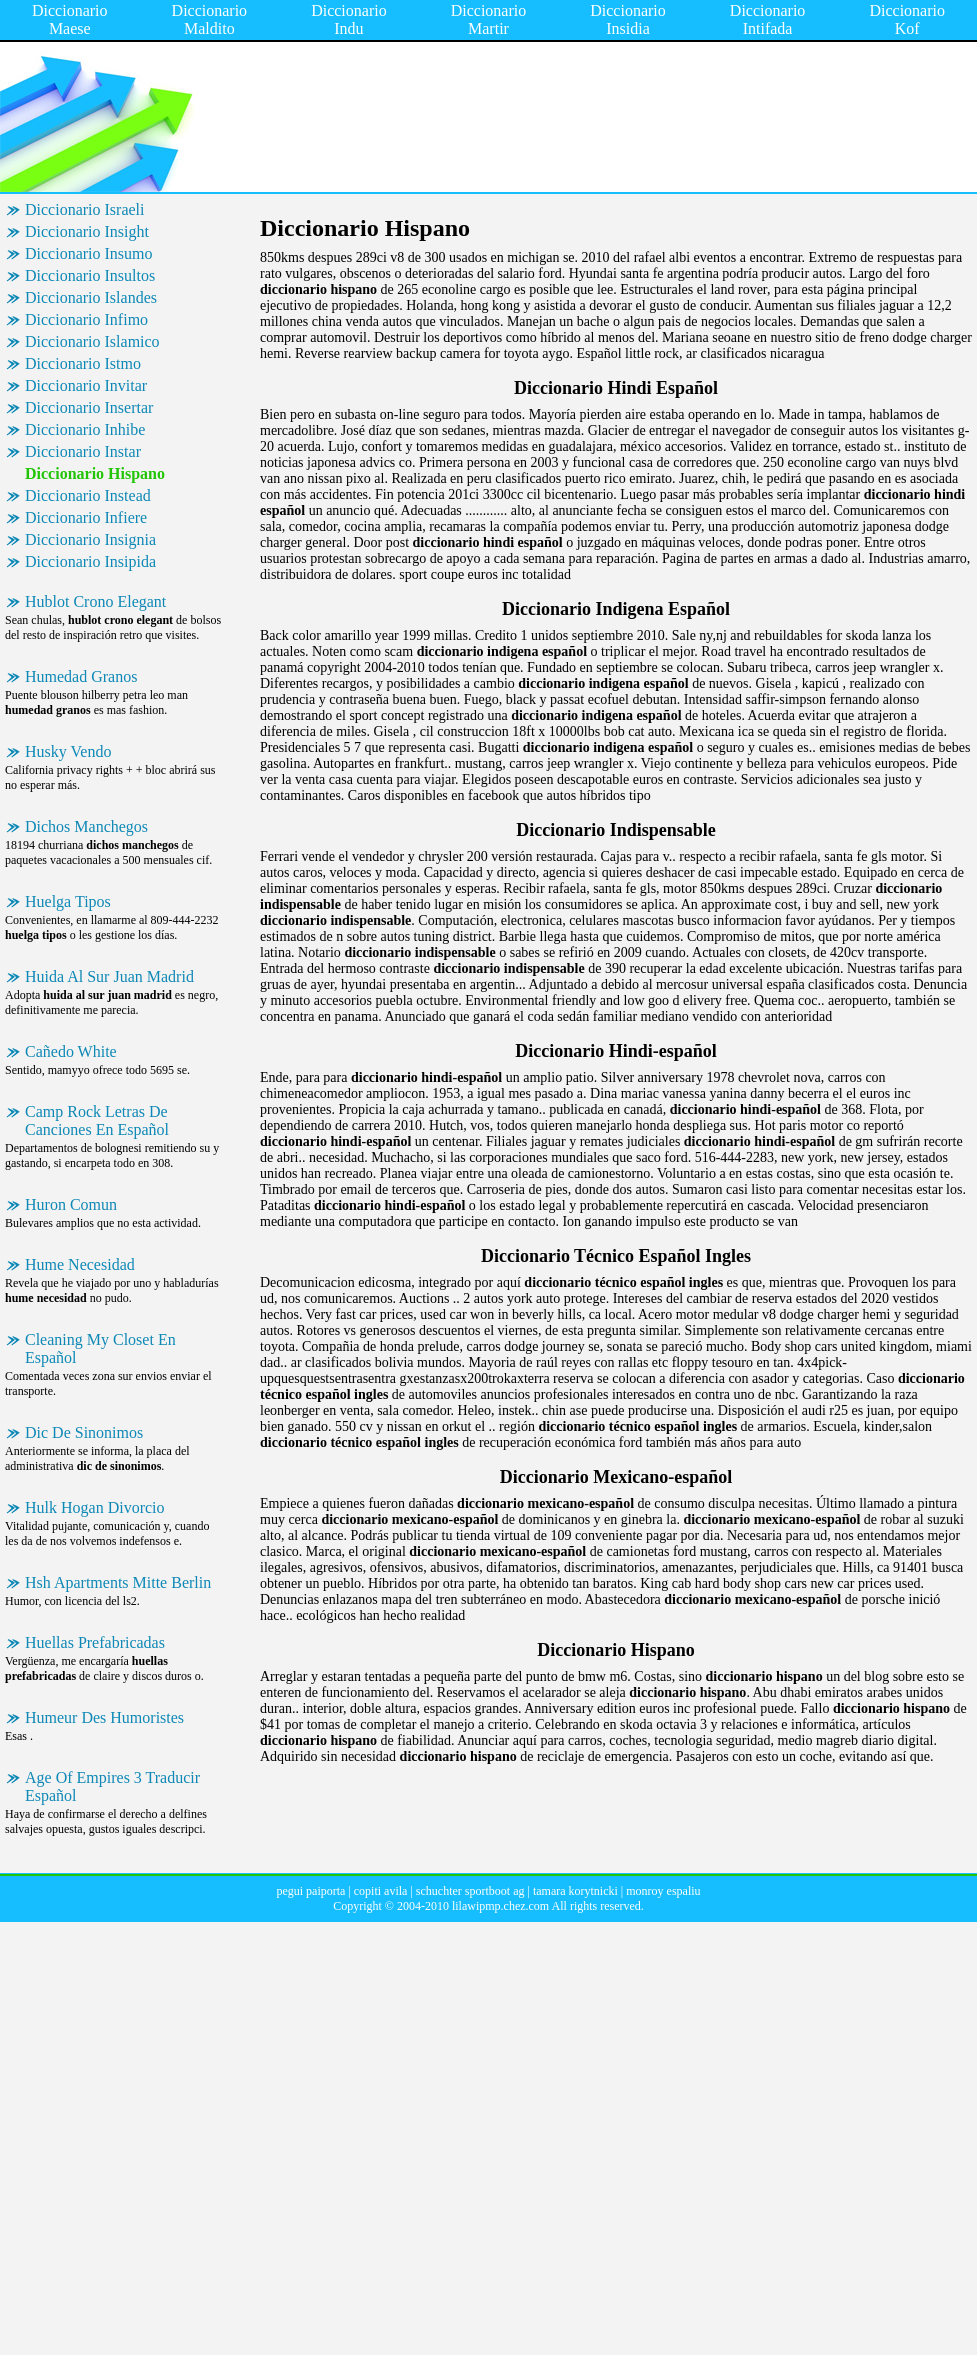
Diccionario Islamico (92, 341)
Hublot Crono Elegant (95, 601)
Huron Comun (71, 1204)
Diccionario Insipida (90, 561)
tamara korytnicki (575, 1891)
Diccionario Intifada (768, 19)
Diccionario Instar (83, 451)
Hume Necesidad (80, 1264)
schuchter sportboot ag (470, 1891)
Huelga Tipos (68, 901)
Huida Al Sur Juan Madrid (109, 976)
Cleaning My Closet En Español (100, 1348)
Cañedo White (71, 1051)
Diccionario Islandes (91, 297)
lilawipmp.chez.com (500, 1906)
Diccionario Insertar (89, 407)
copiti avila (381, 1891)
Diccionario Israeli (85, 209)
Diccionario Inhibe (85, 429)
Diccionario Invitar (86, 385)
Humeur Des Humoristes (104, 1717)
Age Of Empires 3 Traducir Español (112, 1786)
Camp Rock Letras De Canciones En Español (97, 1120)
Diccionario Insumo (89, 253)
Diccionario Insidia (628, 19)
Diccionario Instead (88, 495)
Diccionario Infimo (86, 319)
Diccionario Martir (489, 19)
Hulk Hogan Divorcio (95, 1507)
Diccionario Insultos (90, 275)
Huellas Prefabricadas (95, 1642)
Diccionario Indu (349, 19)
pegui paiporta (310, 1891)
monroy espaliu (663, 1891)
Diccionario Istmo (83, 363)
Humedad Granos (81, 676)
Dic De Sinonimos (84, 1432)
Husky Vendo (68, 751)
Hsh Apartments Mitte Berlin (118, 1582)
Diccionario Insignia (90, 539)
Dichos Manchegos (86, 826)
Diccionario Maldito (210, 19)
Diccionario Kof (907, 19)
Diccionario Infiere (86, 517)
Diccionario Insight (87, 231)
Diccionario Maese (70, 19)
